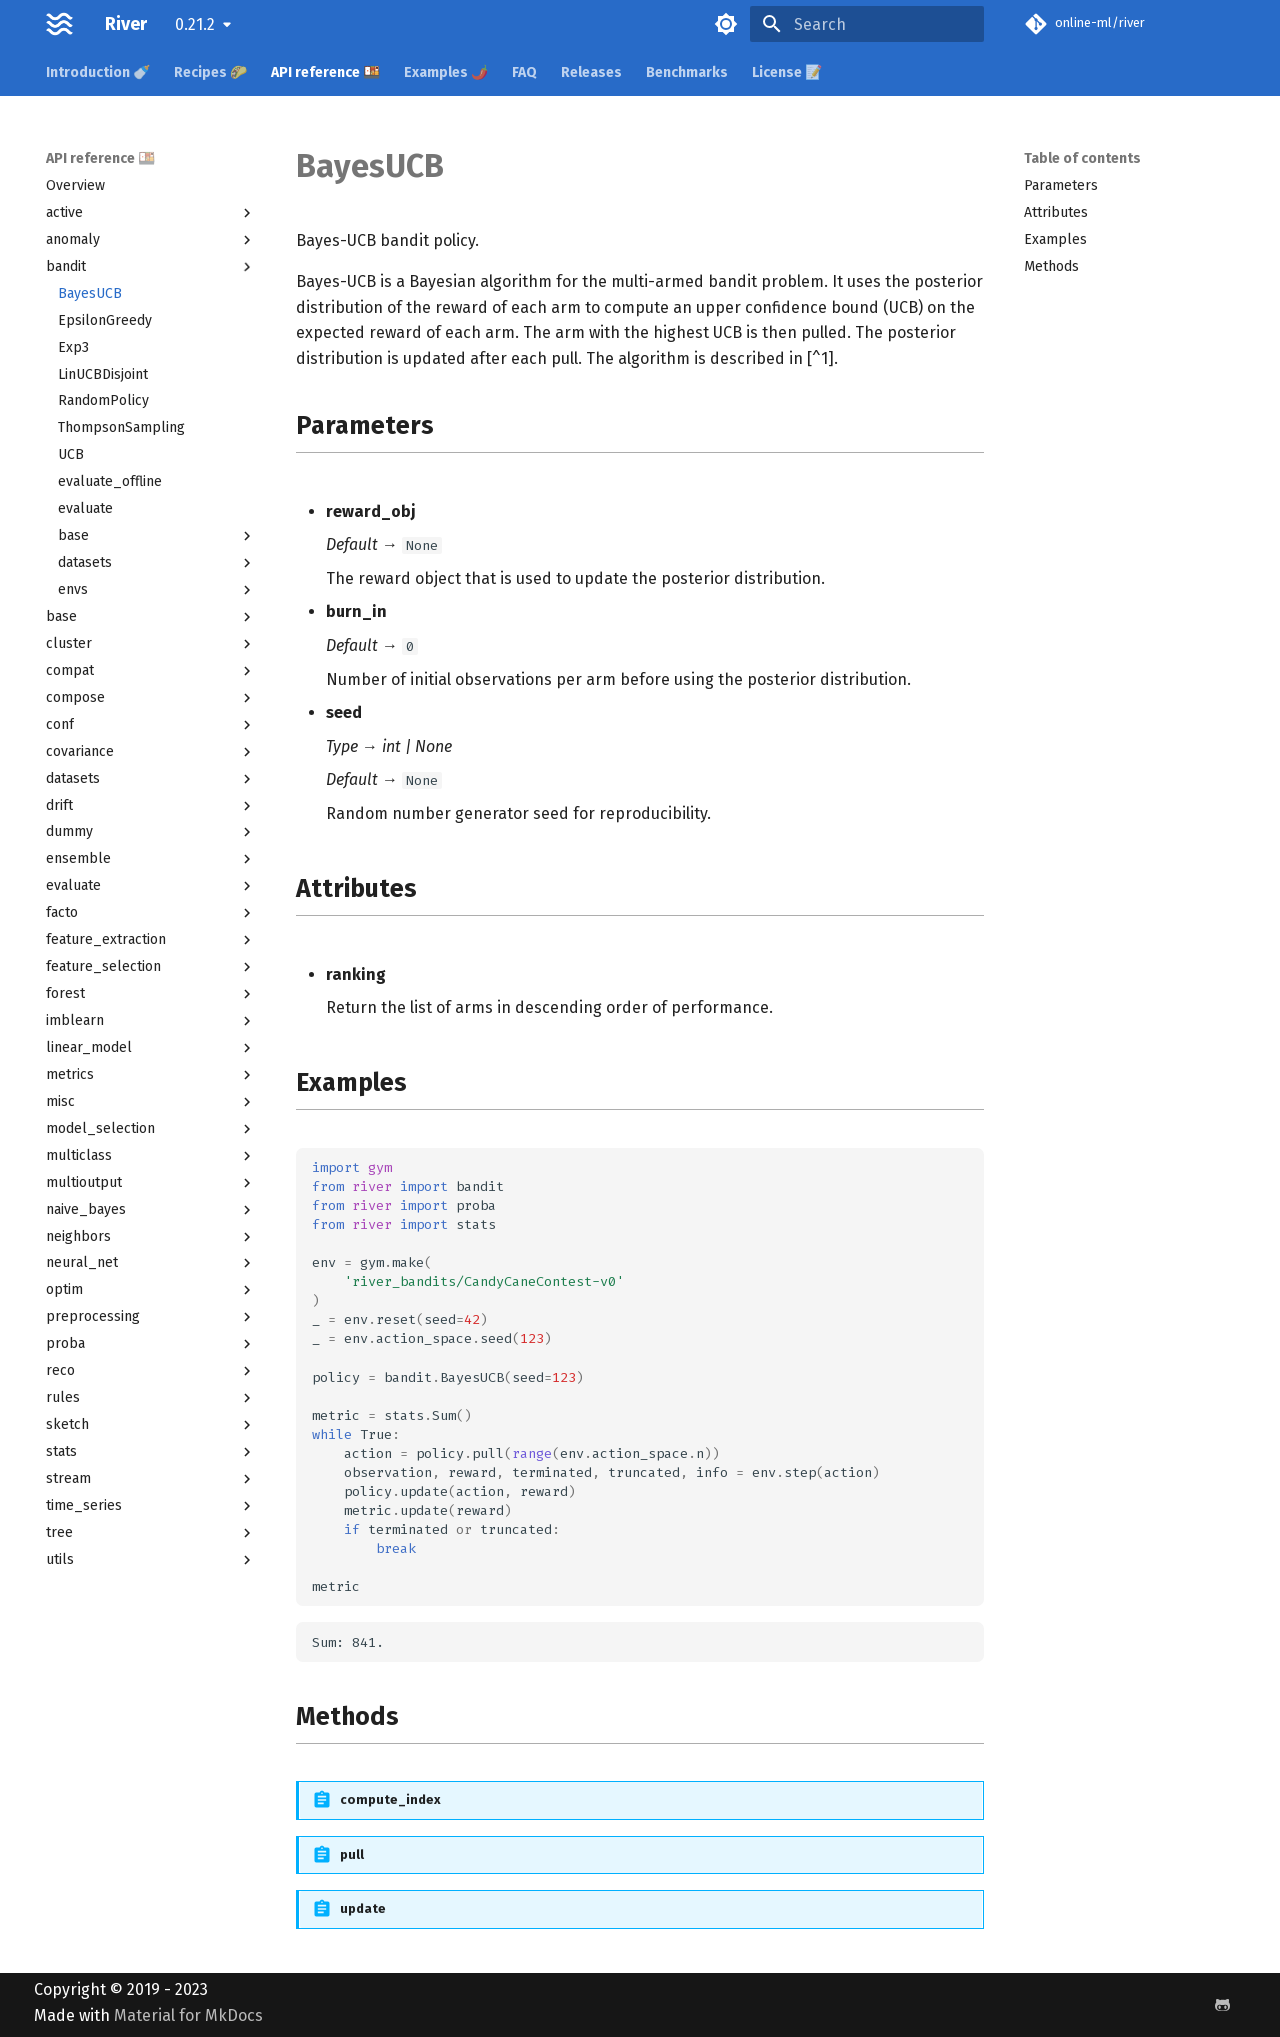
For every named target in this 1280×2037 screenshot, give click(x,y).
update (363, 1908)
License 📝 (787, 72)
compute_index (390, 1799)
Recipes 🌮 (210, 72)
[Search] (867, 24)
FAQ (524, 72)
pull (352, 1854)
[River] (59, 24)
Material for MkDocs (188, 2015)
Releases (591, 72)
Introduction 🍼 (98, 72)
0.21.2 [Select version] (195, 24)
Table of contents (1082, 158)
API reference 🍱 (325, 72)
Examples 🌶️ (446, 72)
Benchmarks (687, 72)
